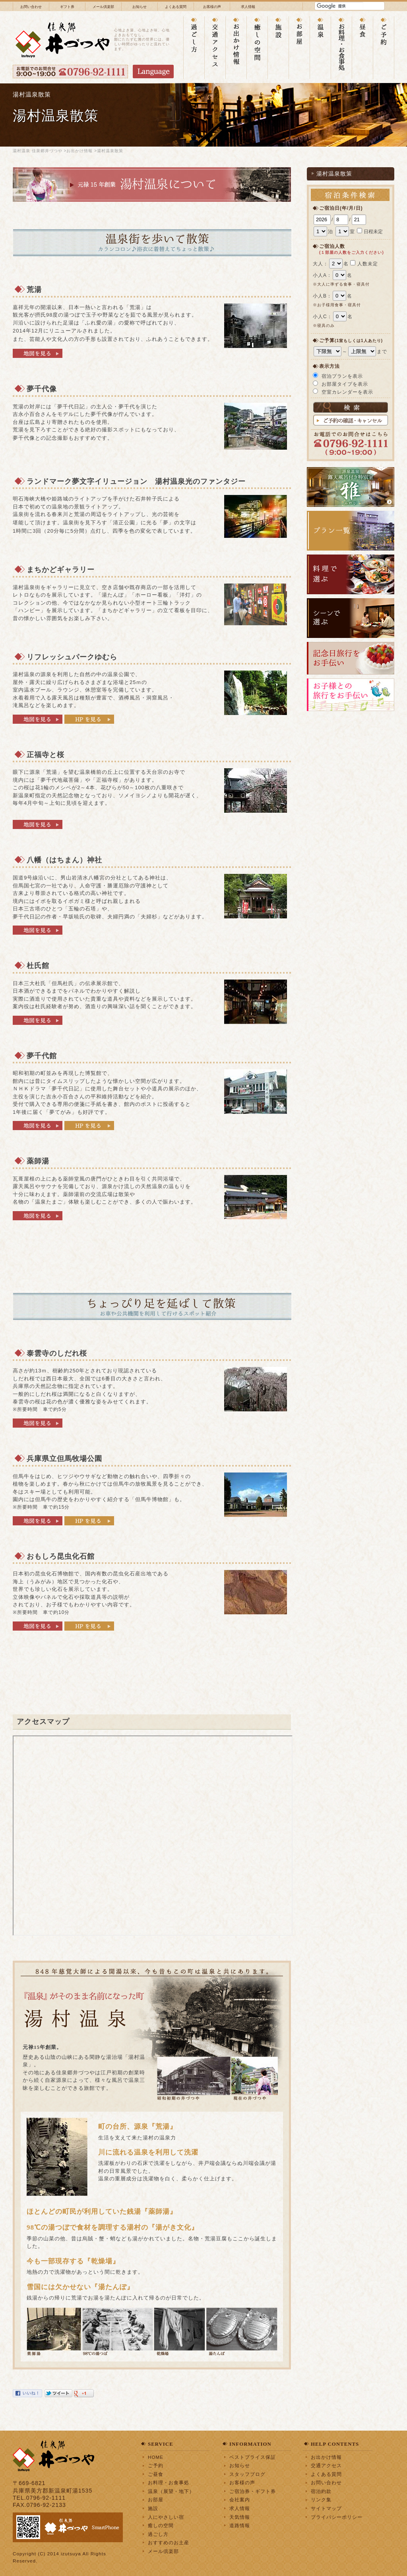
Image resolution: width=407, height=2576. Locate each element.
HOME (155, 2457)
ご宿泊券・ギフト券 (252, 2491)
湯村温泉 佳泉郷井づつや (37, 151)
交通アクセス (326, 2465)
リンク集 (321, 2499)
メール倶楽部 (103, 7)
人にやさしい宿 (166, 2517)
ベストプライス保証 (252, 2457)
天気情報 (239, 2517)
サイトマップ (326, 2508)
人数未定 (367, 264)
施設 (153, 2508)
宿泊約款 (321, 2491)
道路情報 (239, 2525)
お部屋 (155, 2499)
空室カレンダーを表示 (347, 392)
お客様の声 (212, 7)
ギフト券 (67, 7)
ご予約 (155, 2465)
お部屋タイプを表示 (345, 384)
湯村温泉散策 (334, 173)
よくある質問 (175, 7)
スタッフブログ (247, 2474)
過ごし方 (158, 2534)
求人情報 (248, 7)
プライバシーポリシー (336, 2517)
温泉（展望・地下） (171, 2491)
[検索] (340, 6)
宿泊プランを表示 (342, 376)
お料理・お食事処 (168, 2482)
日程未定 (373, 231)
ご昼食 (155, 2474)
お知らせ (139, 7)
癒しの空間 (161, 2525)
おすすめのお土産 (168, 2542)
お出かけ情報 (79, 151)
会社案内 (239, 2499)
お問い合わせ (31, 7)
